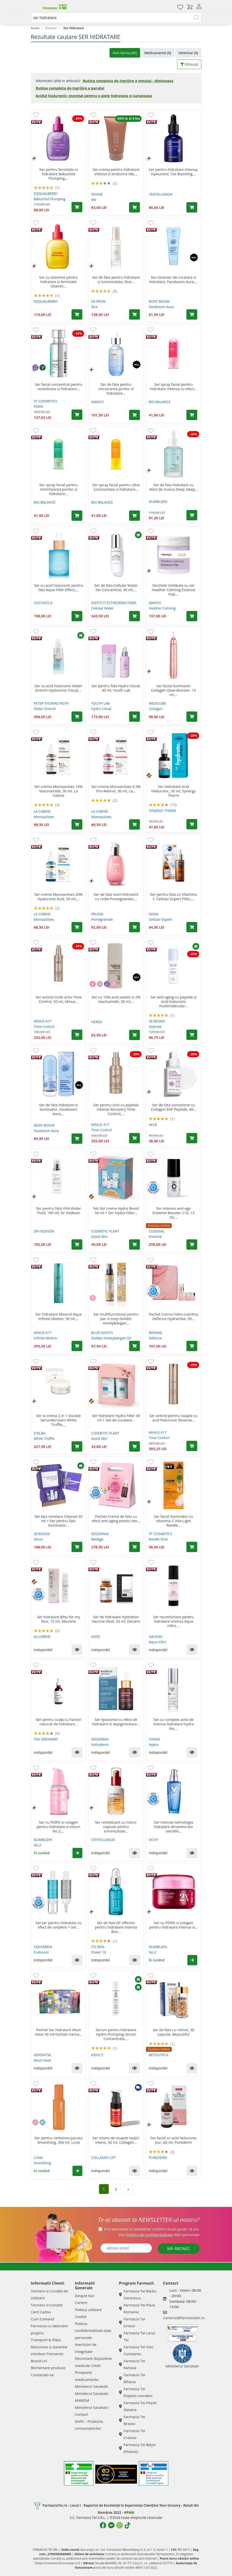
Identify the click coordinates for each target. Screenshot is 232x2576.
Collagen (155, 708)
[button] (77, 1649)
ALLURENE (42, 1636)
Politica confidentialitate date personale (93, 2330)
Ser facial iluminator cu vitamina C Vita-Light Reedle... (173, 1520)
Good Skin (99, 1236)
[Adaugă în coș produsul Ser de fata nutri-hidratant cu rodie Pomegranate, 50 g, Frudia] (134, 927)
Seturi (38, 1539)
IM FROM (98, 301)
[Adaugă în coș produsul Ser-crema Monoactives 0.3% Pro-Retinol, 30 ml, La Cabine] (134, 824)
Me (93, 199)
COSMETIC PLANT (105, 1231)
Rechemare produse (48, 2367)
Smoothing (42, 2163)
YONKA (154, 1739)
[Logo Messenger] (111, 2525)
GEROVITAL (43, 2055)
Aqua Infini (157, 1642)
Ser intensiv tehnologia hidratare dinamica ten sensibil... (173, 1826)
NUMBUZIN (158, 501)
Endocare (41, 1952)
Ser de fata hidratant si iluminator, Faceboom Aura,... (58, 1109)
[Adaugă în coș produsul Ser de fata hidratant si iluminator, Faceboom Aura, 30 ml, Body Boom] (77, 1138)
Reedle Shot (158, 1539)
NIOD (95, 1636)
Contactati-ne (42, 2374)
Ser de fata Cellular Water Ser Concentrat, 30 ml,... (116, 587)
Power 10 (98, 1952)
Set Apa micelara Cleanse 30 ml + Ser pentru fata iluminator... (59, 1520)
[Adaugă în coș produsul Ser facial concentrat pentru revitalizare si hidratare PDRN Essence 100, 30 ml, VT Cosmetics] (77, 415)
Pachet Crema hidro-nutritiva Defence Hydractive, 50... (173, 1316)
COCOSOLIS (43, 602)
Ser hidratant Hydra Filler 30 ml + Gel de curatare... (116, 1417)
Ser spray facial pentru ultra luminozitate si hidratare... (116, 487)
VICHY (153, 1839)
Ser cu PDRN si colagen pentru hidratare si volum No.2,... (58, 1826)
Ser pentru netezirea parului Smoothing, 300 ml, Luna (59, 2140)
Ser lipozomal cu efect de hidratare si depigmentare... (116, 1721)
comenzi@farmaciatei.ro (184, 2317)
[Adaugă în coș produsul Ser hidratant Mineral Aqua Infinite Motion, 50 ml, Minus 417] (77, 1346)
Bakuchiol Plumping (49, 199)
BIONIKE (155, 1332)
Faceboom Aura (161, 306)
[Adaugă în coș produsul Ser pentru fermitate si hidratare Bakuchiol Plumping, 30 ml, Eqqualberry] (77, 207)
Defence (155, 1338)
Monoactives (44, 816)
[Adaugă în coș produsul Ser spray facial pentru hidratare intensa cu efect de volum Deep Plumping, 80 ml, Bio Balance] (191, 415)
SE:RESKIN (157, 1021)
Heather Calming (162, 608)
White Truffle (44, 1438)
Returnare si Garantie (49, 2346)
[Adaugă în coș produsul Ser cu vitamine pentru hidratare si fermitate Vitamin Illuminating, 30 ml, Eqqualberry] (77, 314)
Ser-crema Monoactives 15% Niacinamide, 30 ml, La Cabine (58, 790)
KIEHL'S (97, 2055)
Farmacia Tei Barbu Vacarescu (138, 2295)
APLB (153, 1124)
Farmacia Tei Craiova (132, 2434)
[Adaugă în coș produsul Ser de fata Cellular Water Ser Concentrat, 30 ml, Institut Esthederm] (134, 616)
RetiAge (97, 1539)
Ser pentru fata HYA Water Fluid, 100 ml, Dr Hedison (58, 1210)
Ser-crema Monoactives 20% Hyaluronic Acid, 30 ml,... (58, 896)
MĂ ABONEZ (178, 2248)
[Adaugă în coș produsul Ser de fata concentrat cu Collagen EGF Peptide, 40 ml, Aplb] (191, 1138)
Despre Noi (84, 2295)
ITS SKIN (97, 1946)
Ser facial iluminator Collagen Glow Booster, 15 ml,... (173, 690)
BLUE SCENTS (102, 1332)
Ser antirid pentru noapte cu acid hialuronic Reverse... (173, 1417)
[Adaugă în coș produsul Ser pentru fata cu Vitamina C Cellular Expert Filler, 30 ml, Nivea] (191, 927)
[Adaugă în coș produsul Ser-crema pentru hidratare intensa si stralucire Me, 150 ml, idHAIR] (134, 207)
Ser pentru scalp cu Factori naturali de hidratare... (58, 1721)
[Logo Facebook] (103, 2525)
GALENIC (156, 1636)
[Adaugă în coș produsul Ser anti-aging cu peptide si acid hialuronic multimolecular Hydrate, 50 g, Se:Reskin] (191, 1035)
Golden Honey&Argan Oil (111, 1338)
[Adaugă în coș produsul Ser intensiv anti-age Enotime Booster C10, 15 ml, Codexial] (191, 1244)
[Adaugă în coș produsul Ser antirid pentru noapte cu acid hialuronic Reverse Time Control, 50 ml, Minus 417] (191, 1446)
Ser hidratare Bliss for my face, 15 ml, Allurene (58, 1619)
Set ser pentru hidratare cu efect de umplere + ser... (59, 1924)
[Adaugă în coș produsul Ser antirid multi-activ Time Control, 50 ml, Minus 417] (77, 1035)
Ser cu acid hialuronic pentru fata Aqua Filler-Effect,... (58, 587)
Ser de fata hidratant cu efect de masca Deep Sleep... (173, 487)
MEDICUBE (157, 703)
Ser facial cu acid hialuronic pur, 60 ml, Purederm (173, 2140)
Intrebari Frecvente (47, 2353)
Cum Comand (42, 2318)
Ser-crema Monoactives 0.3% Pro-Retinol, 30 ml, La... (116, 788)
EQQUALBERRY (46, 193)
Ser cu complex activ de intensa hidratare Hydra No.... (173, 1723)
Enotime (155, 1236)
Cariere (81, 2302)
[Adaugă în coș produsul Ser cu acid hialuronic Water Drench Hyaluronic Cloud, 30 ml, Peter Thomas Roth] (77, 716)
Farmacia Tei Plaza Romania (137, 2308)
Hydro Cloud (101, 708)
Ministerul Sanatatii (91, 2386)
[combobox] (116, 17)
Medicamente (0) (157, 52)
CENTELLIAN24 (160, 194)
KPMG (129, 2512)
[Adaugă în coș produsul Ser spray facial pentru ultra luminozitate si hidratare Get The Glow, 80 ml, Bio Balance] (134, 515)
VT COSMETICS (45, 401)
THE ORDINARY (46, 1739)
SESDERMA (100, 1533)
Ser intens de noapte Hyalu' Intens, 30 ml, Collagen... (116, 2140)
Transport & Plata (46, 2339)
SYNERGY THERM (162, 810)
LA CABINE (42, 811)
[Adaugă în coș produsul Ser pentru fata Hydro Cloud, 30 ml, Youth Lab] (134, 716)
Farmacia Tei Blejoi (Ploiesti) (137, 2448)
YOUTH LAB (100, 703)
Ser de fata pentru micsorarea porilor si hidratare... (116, 388)
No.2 (37, 1845)
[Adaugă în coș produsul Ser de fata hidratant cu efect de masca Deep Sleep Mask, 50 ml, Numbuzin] (191, 515)
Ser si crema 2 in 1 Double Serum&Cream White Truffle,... (58, 1420)
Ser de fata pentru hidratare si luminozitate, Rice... (116, 279)
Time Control (44, 1026)
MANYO (97, 401)
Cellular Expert (160, 919)
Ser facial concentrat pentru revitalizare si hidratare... (58, 386)
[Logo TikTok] (127, 2525)
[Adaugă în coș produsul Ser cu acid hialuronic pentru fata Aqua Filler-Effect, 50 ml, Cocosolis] (77, 616)
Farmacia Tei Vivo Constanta (136, 2350)
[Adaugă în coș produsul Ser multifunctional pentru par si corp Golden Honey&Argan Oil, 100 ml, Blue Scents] (134, 1346)
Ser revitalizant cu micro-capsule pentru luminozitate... (116, 1826)
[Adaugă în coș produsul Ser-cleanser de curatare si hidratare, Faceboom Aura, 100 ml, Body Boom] (191, 314)
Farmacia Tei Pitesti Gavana (138, 2406)
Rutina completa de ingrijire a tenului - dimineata (128, 80)
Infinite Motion (45, 1338)
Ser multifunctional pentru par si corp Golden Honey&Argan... (115, 1318)
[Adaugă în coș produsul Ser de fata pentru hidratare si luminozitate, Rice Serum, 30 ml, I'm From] (134, 314)
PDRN (38, 406)
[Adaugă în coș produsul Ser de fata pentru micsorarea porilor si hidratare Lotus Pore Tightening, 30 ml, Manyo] (134, 415)
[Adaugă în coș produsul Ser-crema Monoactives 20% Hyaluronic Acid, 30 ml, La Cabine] (77, 927)
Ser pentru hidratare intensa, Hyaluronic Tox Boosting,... (173, 171)
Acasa (35, 28)
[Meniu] (35, 7)
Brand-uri (39, 2360)
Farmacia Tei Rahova (132, 2364)
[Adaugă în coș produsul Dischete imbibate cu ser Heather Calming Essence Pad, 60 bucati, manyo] (191, 616)
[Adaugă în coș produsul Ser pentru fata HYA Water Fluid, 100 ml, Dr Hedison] (77, 1244)
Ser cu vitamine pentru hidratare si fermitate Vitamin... (58, 281)
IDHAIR (96, 194)
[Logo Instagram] (119, 2525)
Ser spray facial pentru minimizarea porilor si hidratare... (58, 489)
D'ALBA (39, 1433)
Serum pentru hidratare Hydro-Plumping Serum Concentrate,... (116, 2034)
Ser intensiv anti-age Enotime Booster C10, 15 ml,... (173, 1212)
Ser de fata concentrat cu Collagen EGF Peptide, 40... (173, 1107)
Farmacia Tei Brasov (132, 2420)
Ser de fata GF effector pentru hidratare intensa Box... (116, 1927)
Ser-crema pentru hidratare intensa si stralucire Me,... (116, 171)
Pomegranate (102, 919)
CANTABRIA (43, 1946)
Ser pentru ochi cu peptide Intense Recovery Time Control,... (116, 1109)
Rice (94, 306)
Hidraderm (100, 1744)
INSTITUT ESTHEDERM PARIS (113, 602)
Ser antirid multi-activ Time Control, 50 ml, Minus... (59, 999)
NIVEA (153, 914)
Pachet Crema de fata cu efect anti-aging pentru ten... (116, 1518)
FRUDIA (97, 914)
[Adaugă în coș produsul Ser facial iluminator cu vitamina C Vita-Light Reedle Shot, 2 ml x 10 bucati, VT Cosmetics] (191, 1547)
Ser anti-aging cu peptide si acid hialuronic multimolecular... (173, 1001)
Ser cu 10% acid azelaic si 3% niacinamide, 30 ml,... (116, 999)
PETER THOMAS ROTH (51, 703)
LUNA (38, 2157)
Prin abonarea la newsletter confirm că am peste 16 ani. (151, 2229)
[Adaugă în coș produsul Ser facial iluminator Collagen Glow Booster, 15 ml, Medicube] (191, 716)
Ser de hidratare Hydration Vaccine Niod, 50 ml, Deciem (116, 1619)
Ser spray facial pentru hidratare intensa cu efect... (173, 386)
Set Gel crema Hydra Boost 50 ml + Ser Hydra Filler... (116, 1210)
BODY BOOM (159, 301)
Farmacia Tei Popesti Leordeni (136, 2392)
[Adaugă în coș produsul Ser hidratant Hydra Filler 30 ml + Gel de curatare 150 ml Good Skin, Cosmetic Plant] (134, 1446)
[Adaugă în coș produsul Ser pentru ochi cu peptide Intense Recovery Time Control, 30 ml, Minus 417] (134, 1138)
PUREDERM (158, 2157)
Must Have (42, 2060)
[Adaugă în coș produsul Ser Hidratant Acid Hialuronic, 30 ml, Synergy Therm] (191, 824)
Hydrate (155, 1026)
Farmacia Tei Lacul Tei (137, 2336)
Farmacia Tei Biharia (132, 2378)
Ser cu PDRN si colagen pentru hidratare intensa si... (173, 1924)
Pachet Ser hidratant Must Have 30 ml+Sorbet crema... (58, 2032)
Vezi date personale (159, 2234)
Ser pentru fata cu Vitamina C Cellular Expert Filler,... (173, 896)
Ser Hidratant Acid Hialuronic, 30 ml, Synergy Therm (173, 790)
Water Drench (45, 708)
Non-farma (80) (125, 52)
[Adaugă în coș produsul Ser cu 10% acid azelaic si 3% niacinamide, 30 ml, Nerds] (134, 1035)
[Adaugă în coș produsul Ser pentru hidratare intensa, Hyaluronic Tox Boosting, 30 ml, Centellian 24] (191, 207)
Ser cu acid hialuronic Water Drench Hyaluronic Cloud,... (58, 688)
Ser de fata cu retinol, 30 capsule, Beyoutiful (173, 2032)
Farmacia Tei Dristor (132, 2322)
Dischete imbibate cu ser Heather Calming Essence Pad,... (173, 589)
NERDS (96, 1022)
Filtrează (189, 64)
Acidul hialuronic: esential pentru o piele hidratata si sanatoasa (94, 95)
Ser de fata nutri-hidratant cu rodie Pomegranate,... (116, 896)
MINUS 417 (43, 1021)
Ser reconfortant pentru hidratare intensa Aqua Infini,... (173, 1621)
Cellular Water (102, 608)
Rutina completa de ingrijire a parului (70, 88)
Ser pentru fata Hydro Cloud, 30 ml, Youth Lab (115, 688)
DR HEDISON (44, 1231)
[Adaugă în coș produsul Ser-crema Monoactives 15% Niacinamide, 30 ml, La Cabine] (77, 824)
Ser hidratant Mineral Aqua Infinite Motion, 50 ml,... (58, 1316)
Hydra (153, 1744)
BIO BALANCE (160, 401)
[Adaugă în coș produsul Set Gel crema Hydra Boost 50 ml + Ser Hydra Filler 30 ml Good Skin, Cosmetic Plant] (134, 1244)
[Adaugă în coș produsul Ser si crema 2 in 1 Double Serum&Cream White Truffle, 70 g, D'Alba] (77, 1446)
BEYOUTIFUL (159, 2055)
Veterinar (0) (188, 52)
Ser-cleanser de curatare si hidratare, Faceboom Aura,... (173, 279)
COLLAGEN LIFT (103, 2157)
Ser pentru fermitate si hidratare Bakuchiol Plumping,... (58, 173)
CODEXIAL (157, 1231)
